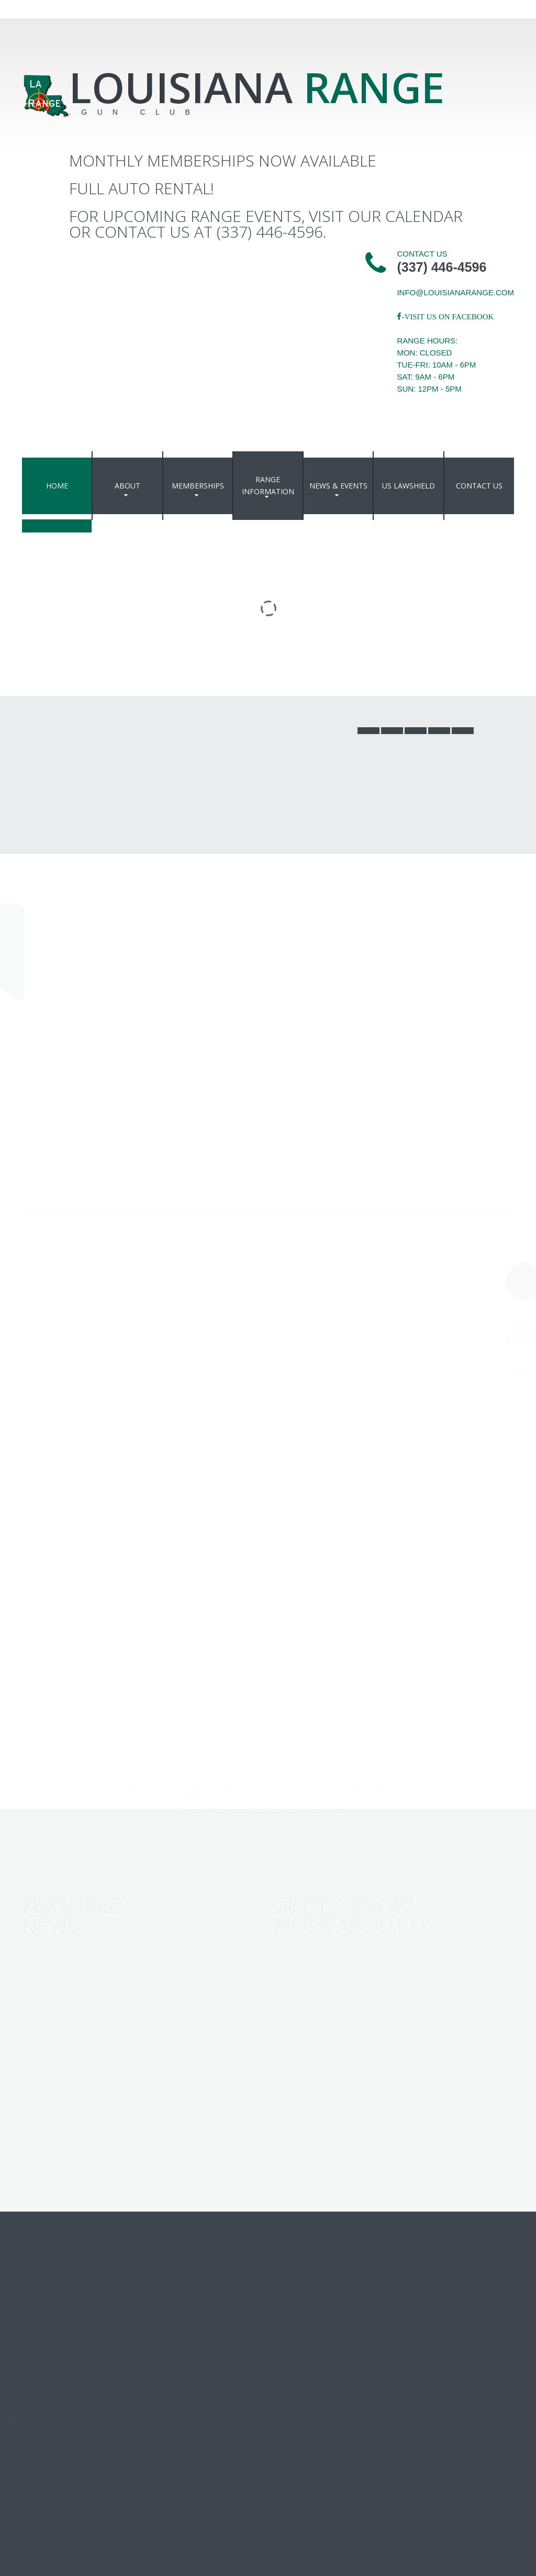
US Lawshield (408, 486)
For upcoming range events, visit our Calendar (266, 216)
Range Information (268, 485)
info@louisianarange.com (455, 292)
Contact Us (479, 486)
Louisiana (256, 86)
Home (57, 486)
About (127, 486)
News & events (338, 486)
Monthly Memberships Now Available (222, 160)
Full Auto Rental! (141, 188)
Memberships (198, 486)
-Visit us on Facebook (447, 316)
